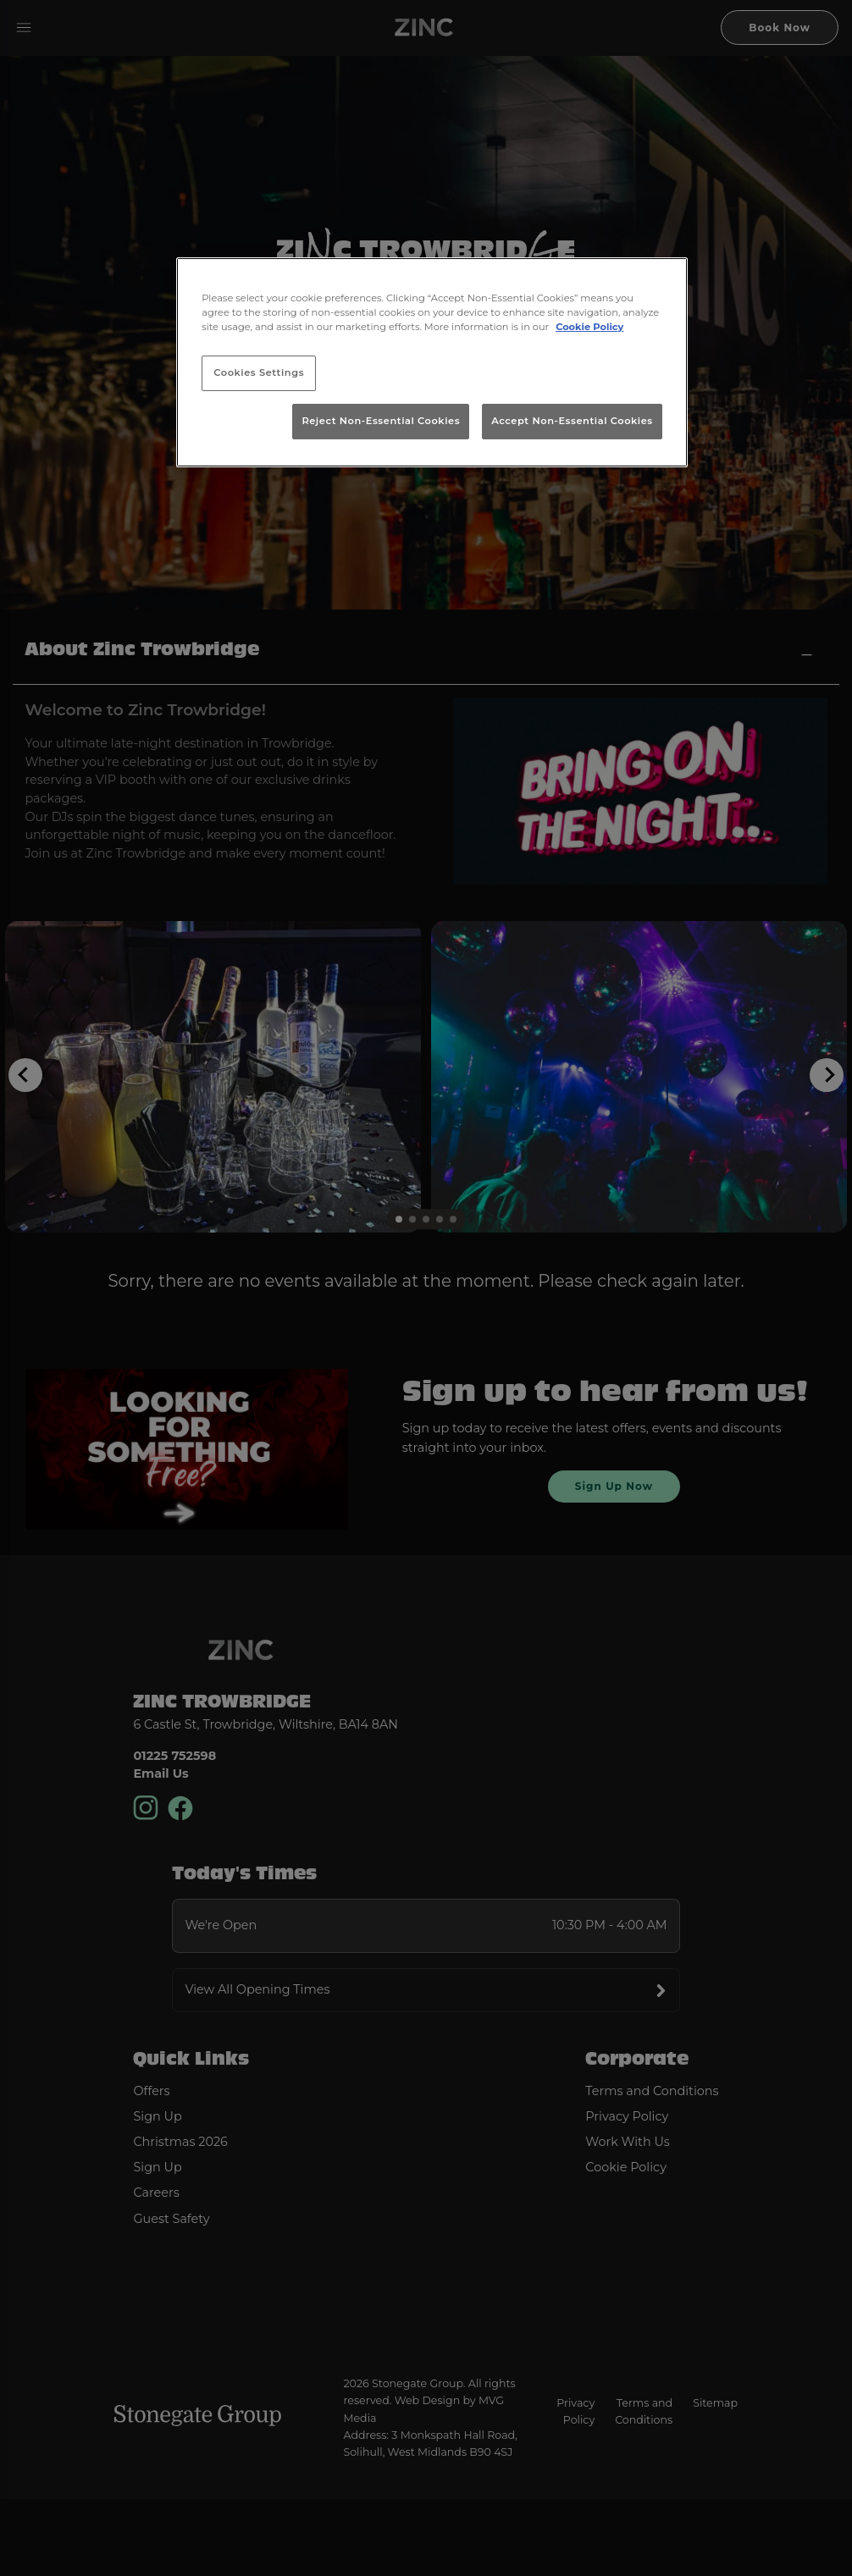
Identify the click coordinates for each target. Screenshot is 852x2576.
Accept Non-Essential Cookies (572, 421)
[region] (432, 362)
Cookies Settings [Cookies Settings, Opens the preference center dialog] (258, 372)
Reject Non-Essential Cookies (381, 421)
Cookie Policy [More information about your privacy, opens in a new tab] (589, 327)
